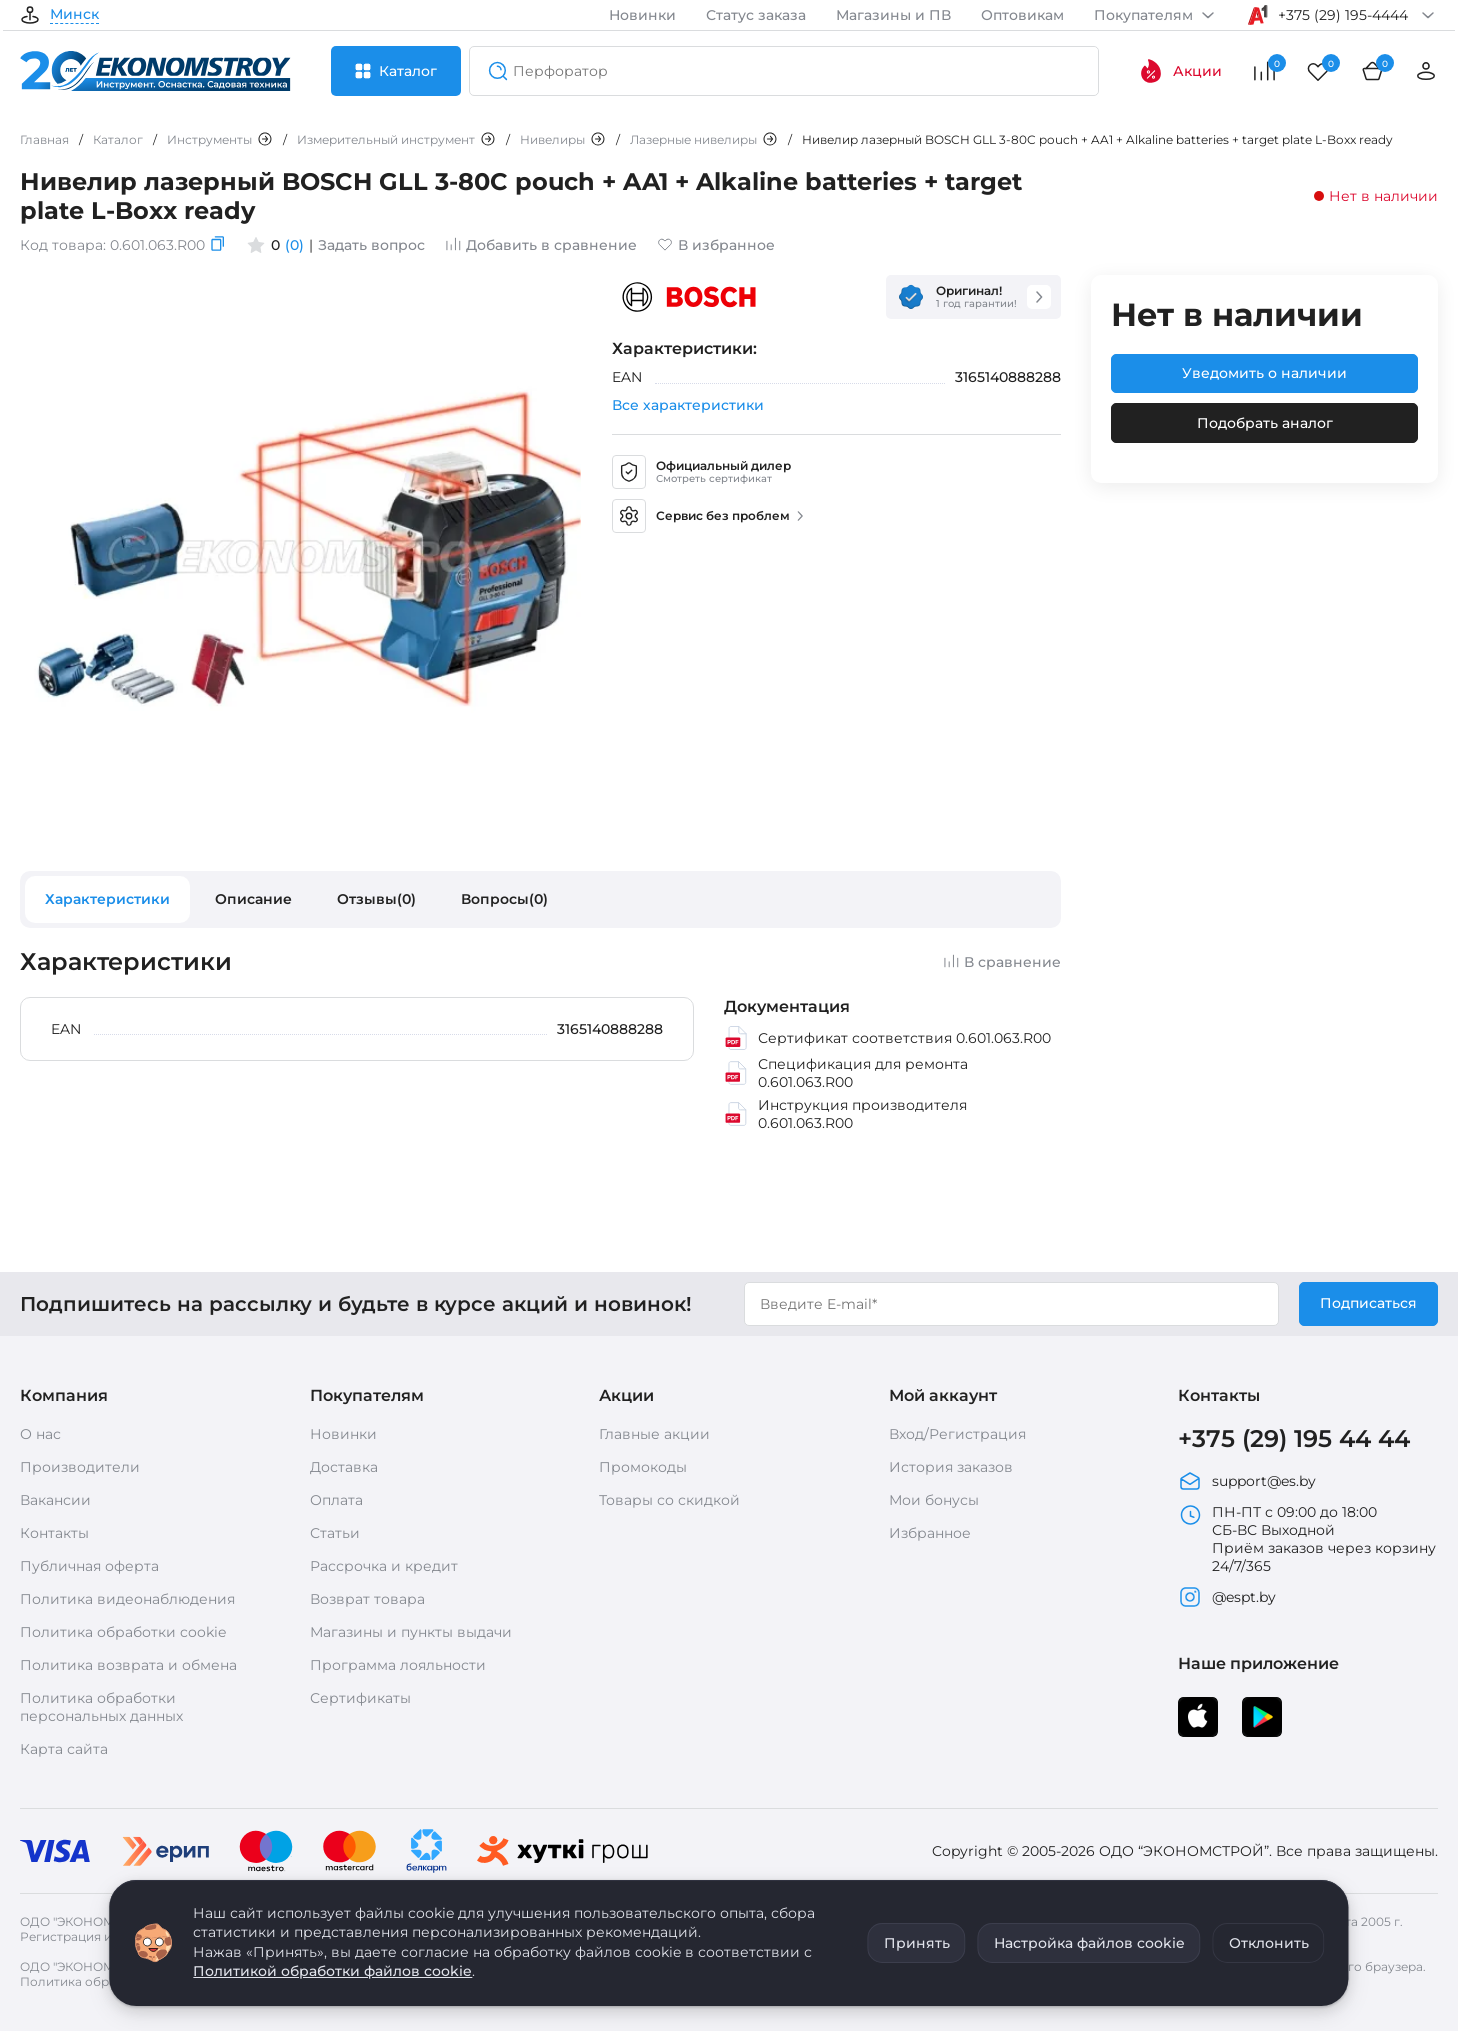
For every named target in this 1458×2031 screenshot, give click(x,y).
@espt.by (1227, 1597)
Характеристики (107, 899)
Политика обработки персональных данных (101, 1707)
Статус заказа (756, 15)
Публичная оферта (89, 1566)
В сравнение (1002, 962)
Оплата (336, 1500)
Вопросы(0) (504, 899)
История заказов (951, 1467)
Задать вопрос (371, 245)
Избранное (930, 1533)
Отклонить (1269, 1943)
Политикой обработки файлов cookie (332, 1971)
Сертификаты (360, 1698)
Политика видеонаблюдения (127, 1599)
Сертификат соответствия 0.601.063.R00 (887, 1038)
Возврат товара (367, 1599)
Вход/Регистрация (957, 1434)
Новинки (642, 15)
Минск (74, 15)
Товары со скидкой (669, 1500)
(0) (294, 245)
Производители (80, 1467)
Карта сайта (64, 1749)
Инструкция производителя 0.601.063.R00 (845, 1114)
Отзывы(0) (376, 899)
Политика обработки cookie (123, 1632)
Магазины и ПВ (893, 15)
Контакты (54, 1533)
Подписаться (1368, 1303)
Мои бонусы (934, 1500)
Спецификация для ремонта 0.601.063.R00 (846, 1073)
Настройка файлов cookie (1089, 1943)
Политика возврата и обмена (128, 1665)
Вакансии (55, 1500)
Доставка (344, 1467)
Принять (917, 1943)
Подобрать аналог (1265, 423)
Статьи (335, 1533)
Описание (253, 899)
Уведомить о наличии (1264, 373)
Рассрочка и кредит (384, 1566)
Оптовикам (1022, 15)
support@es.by (1247, 1481)
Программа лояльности (398, 1665)
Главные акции (654, 1434)
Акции (1180, 71)
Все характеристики (688, 405)
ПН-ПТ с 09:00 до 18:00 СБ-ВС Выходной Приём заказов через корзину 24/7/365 (1307, 1539)
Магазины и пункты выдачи (411, 1632)
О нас (40, 1434)
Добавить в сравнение (541, 245)
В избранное (716, 245)
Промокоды (643, 1467)
